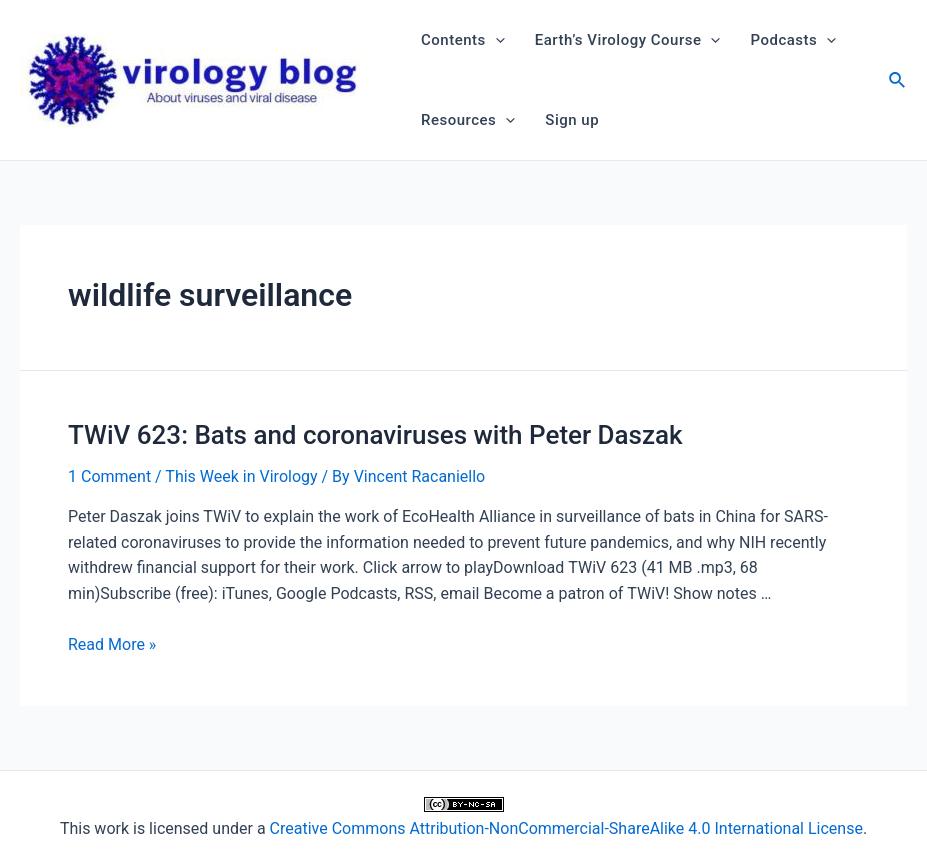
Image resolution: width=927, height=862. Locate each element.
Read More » (112, 644)
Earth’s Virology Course (628, 40)
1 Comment (109, 476)
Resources (468, 120)
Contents (463, 40)
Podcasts (793, 40)
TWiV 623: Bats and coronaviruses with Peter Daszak (375, 435)
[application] (495, 40)
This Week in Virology (241, 476)
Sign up (572, 120)
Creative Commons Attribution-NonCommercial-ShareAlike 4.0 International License (566, 828)
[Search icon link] (898, 82)
